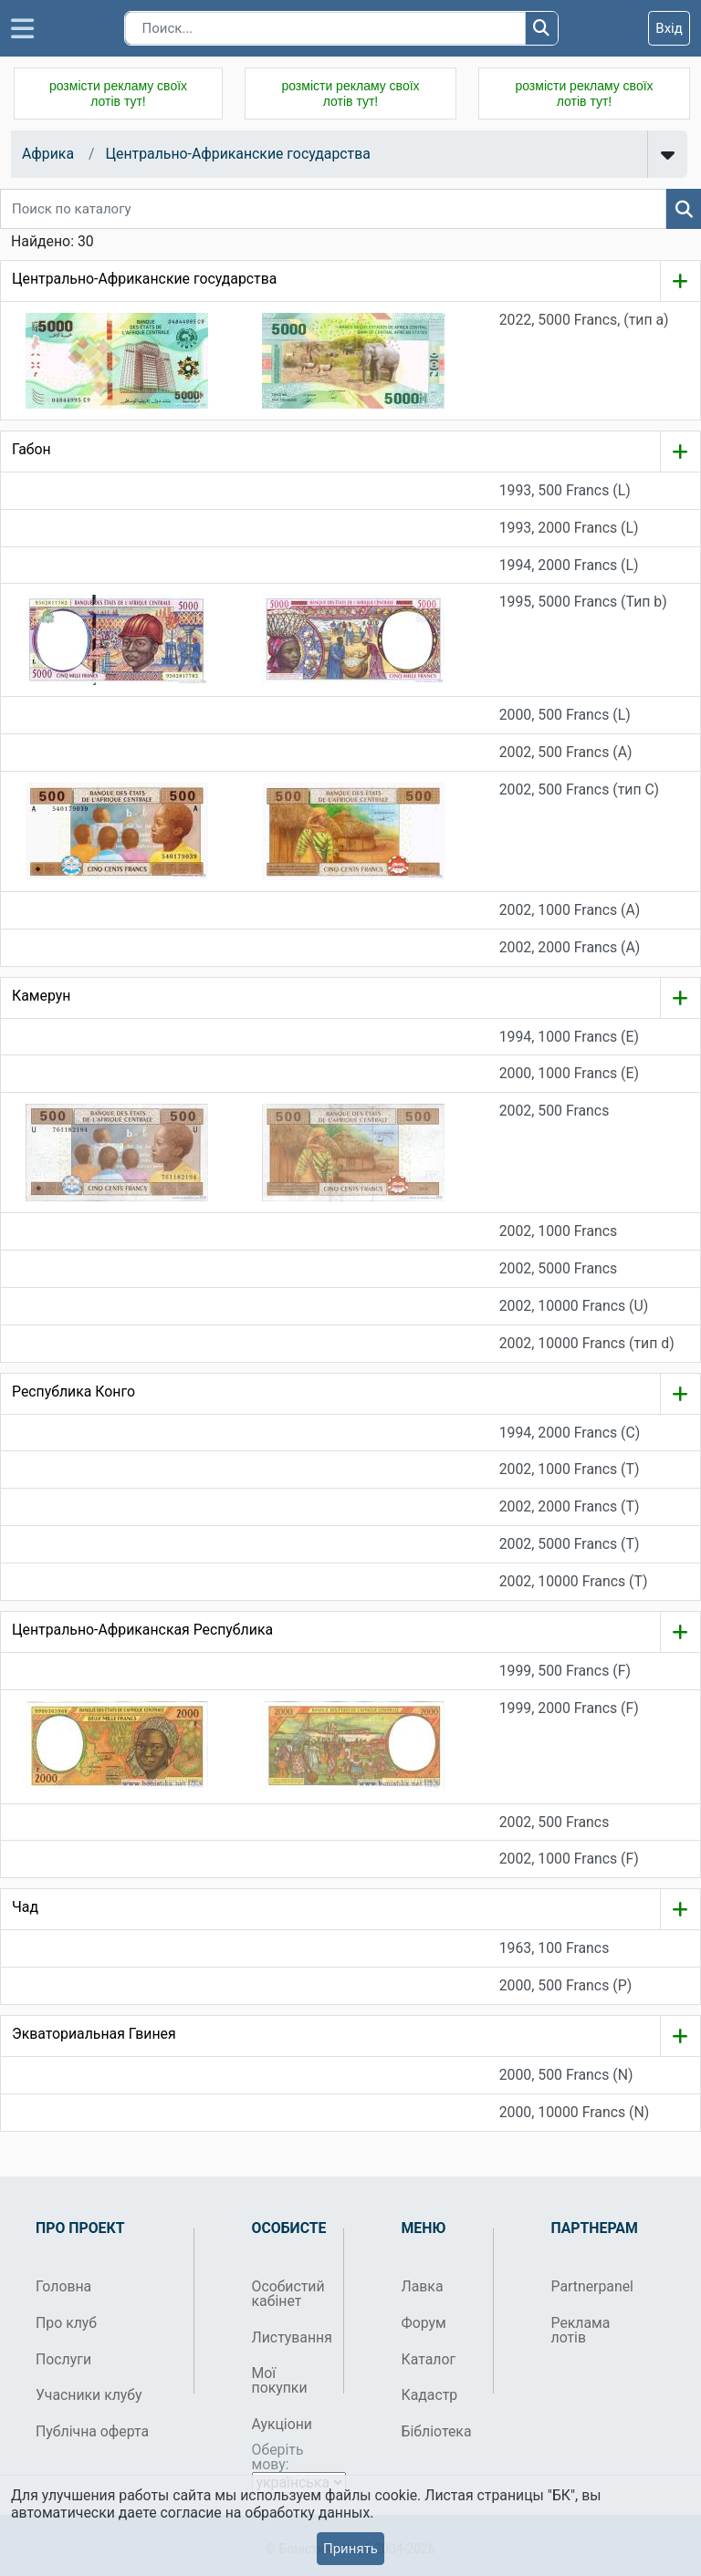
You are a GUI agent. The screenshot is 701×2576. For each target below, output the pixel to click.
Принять (350, 2548)
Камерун (41, 995)
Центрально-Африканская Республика (142, 1629)
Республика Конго (73, 1391)
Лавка (423, 2286)
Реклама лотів (581, 2330)
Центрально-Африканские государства (237, 153)
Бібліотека (437, 2431)
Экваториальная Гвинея (94, 2033)
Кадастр (430, 2395)
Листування (291, 2337)
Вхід (669, 28)
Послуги (63, 2359)
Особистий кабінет (288, 2294)
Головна (63, 2286)
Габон (31, 449)
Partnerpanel (590, 2286)
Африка (48, 153)
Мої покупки (280, 2380)
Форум (424, 2323)
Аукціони (282, 2424)
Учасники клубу (89, 2395)
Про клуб (66, 2323)
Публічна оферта (92, 2431)
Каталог (429, 2359)
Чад (25, 1907)
